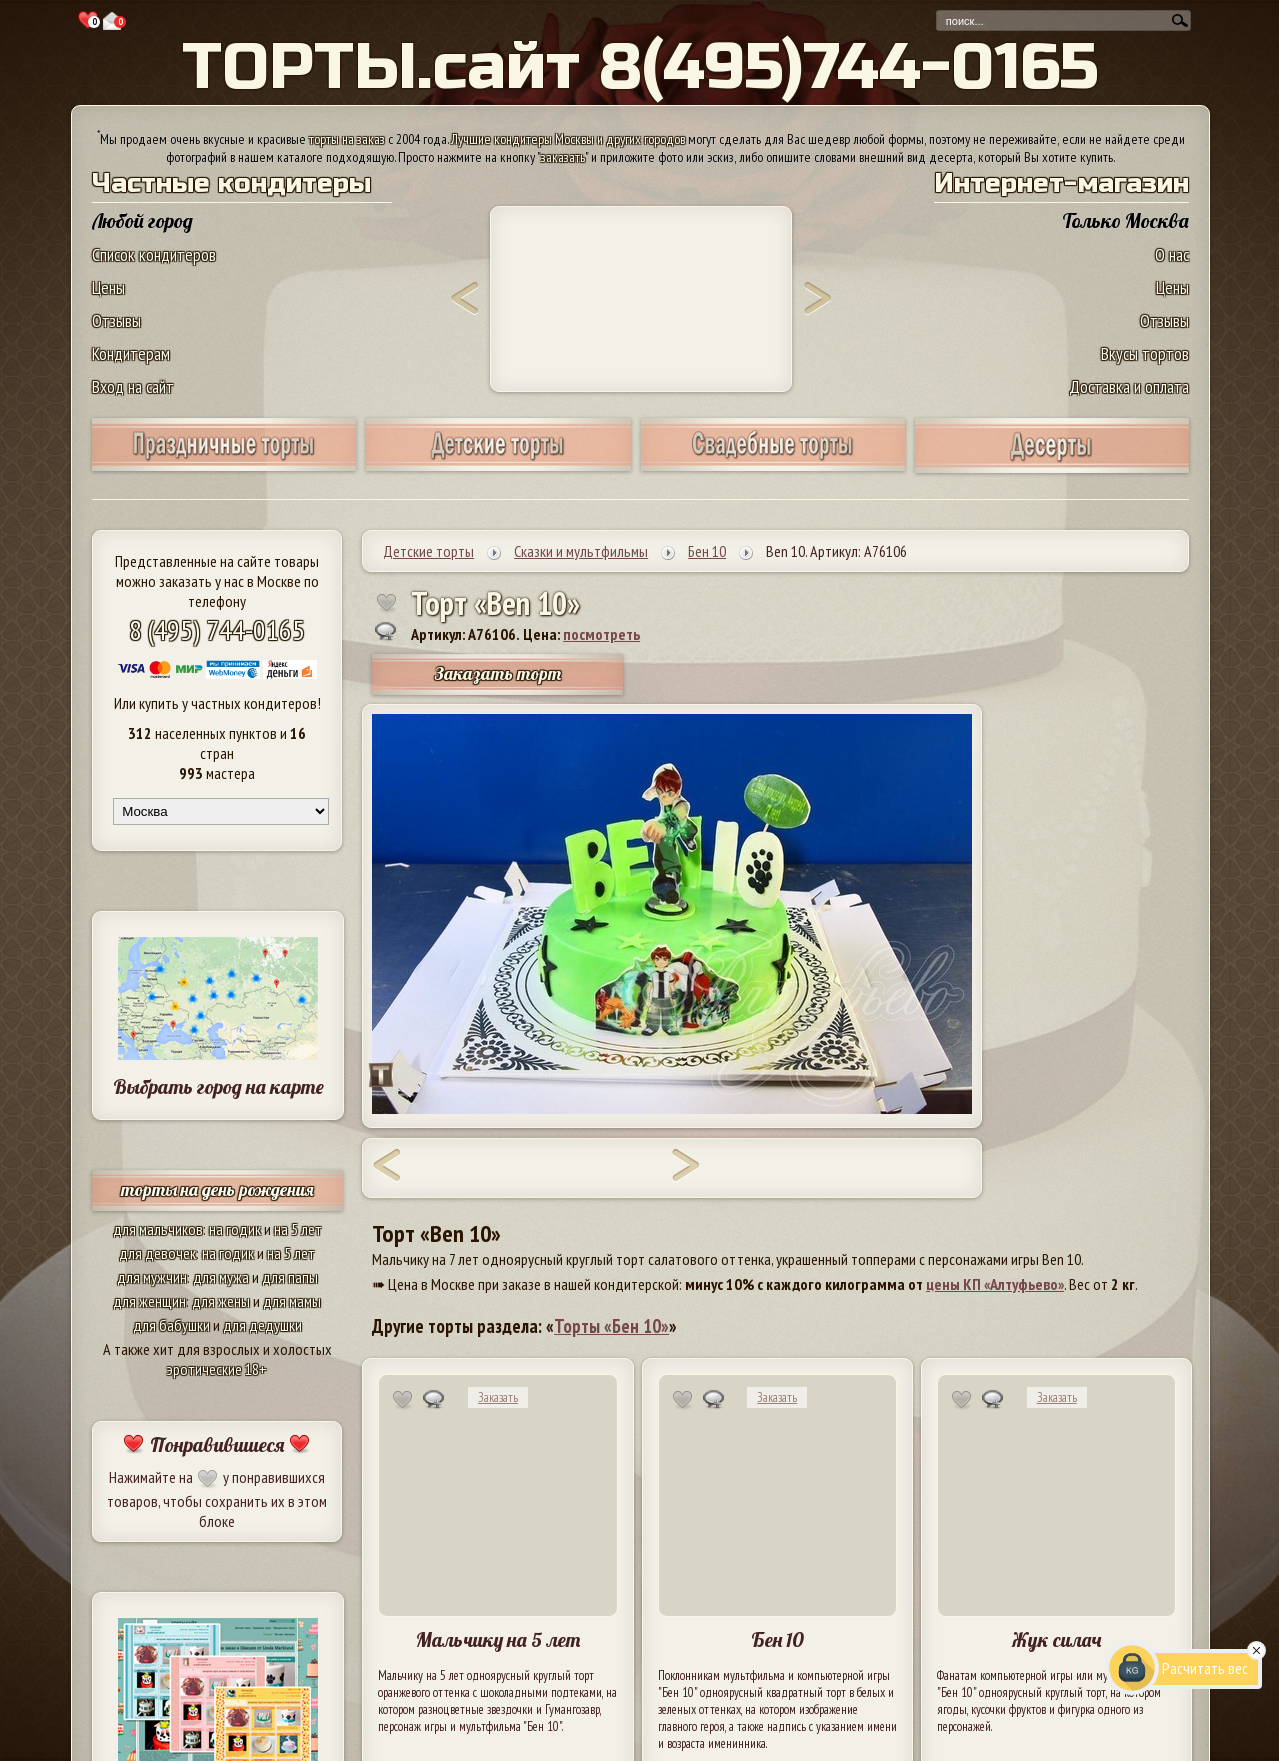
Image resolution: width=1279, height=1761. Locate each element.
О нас (1172, 254)
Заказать (498, 1397)
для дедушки (262, 1325)
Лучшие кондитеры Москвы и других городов (568, 139)
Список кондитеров (154, 254)
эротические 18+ (217, 1369)
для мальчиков (158, 1229)
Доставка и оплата (1129, 386)
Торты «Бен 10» (611, 1326)
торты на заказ (347, 139)
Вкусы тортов (1145, 353)
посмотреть (601, 634)
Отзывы (116, 320)
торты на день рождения (217, 1189)
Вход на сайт (133, 386)
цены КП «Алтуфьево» (995, 1284)
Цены (108, 287)
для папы (290, 1277)
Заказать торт (498, 673)
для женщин (149, 1301)
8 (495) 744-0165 (217, 629)
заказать (563, 157)
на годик (235, 1229)
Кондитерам (131, 353)
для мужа (221, 1277)
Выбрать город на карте (218, 1086)
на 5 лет (298, 1229)
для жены (221, 1301)
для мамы (292, 1301)
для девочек (157, 1253)
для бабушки (171, 1325)
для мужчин (152, 1277)
